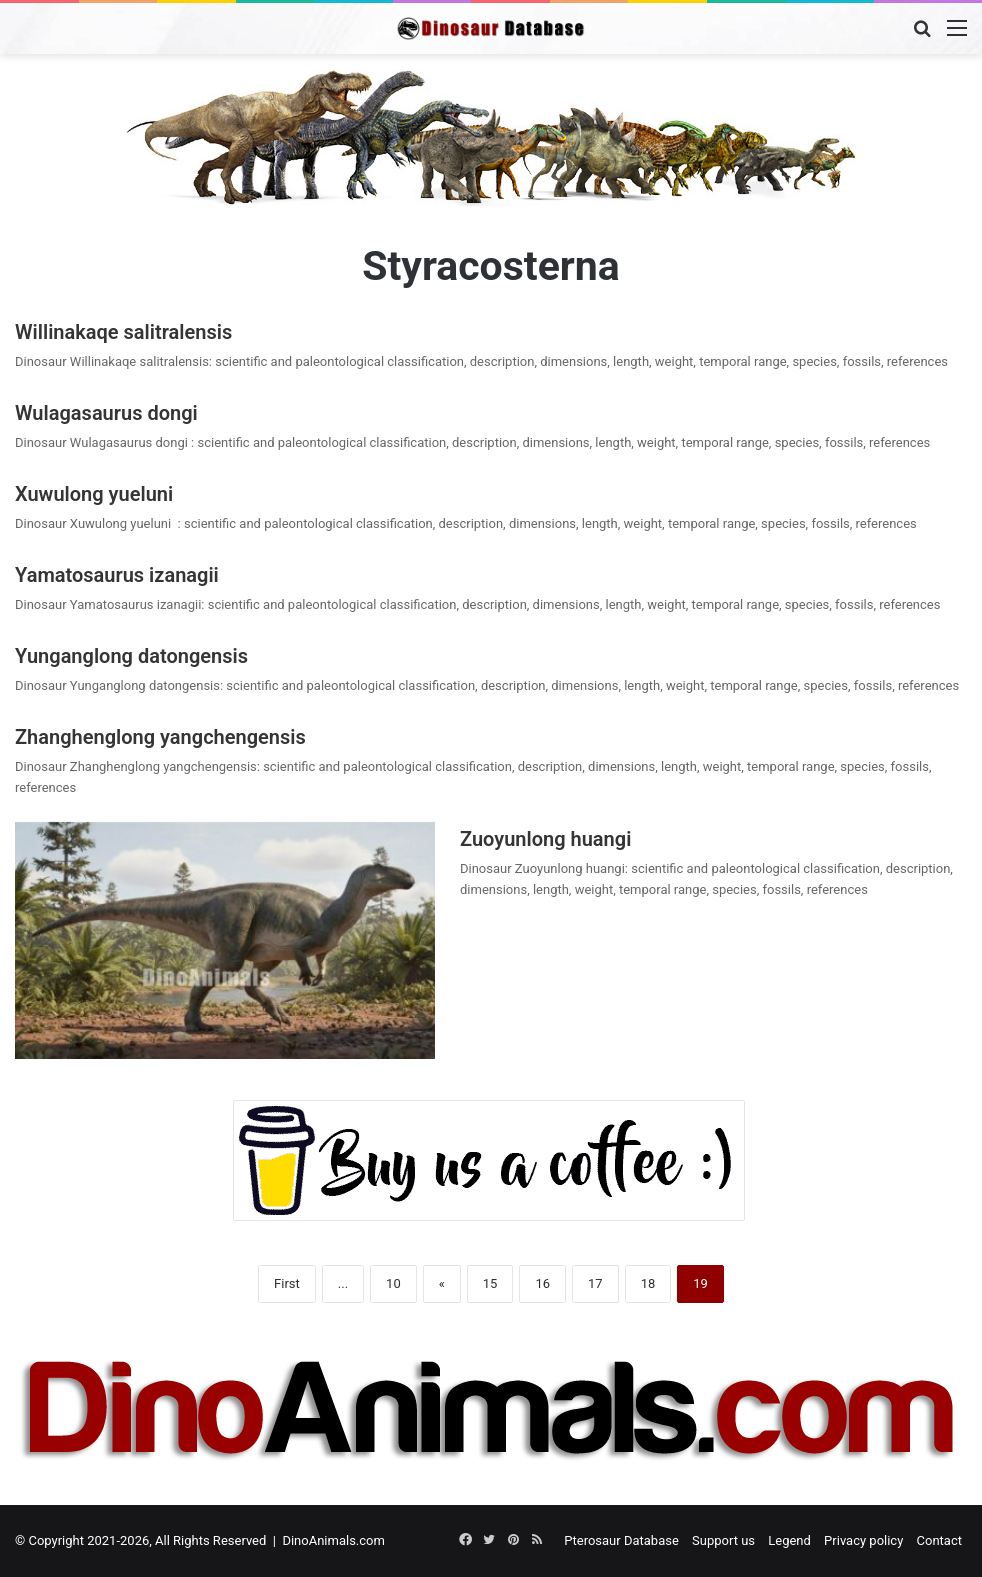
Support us (723, 1540)
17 (595, 1283)
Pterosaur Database (621, 1540)
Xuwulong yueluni (99, 494)
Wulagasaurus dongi (109, 413)
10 (393, 1283)
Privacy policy (863, 1540)
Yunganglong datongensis (131, 656)
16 (542, 1283)
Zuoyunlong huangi (545, 839)
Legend (789, 1540)
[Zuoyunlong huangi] (225, 940)
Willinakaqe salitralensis (123, 332)
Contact (939, 1540)
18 (648, 1283)
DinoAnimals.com (333, 1540)
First (287, 1283)
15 (490, 1283)
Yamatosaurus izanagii (117, 575)
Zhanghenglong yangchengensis (160, 737)
